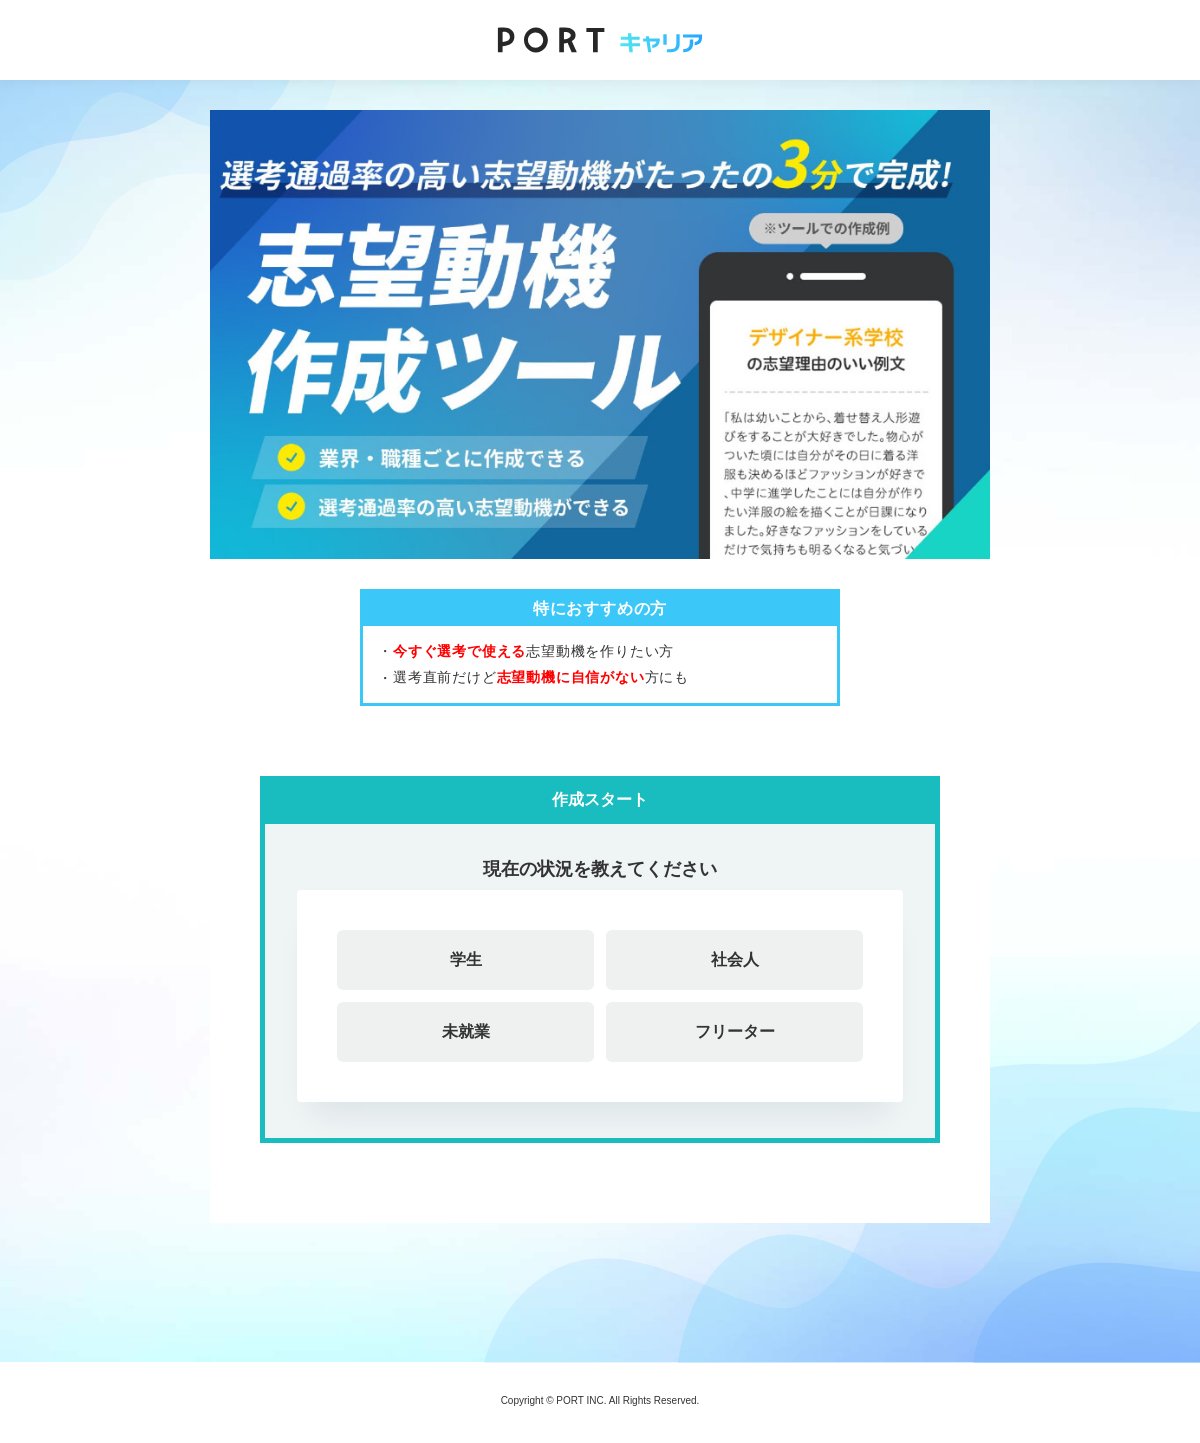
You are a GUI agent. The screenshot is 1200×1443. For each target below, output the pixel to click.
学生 (466, 959)
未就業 (466, 1031)
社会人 (735, 959)
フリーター (735, 1031)
